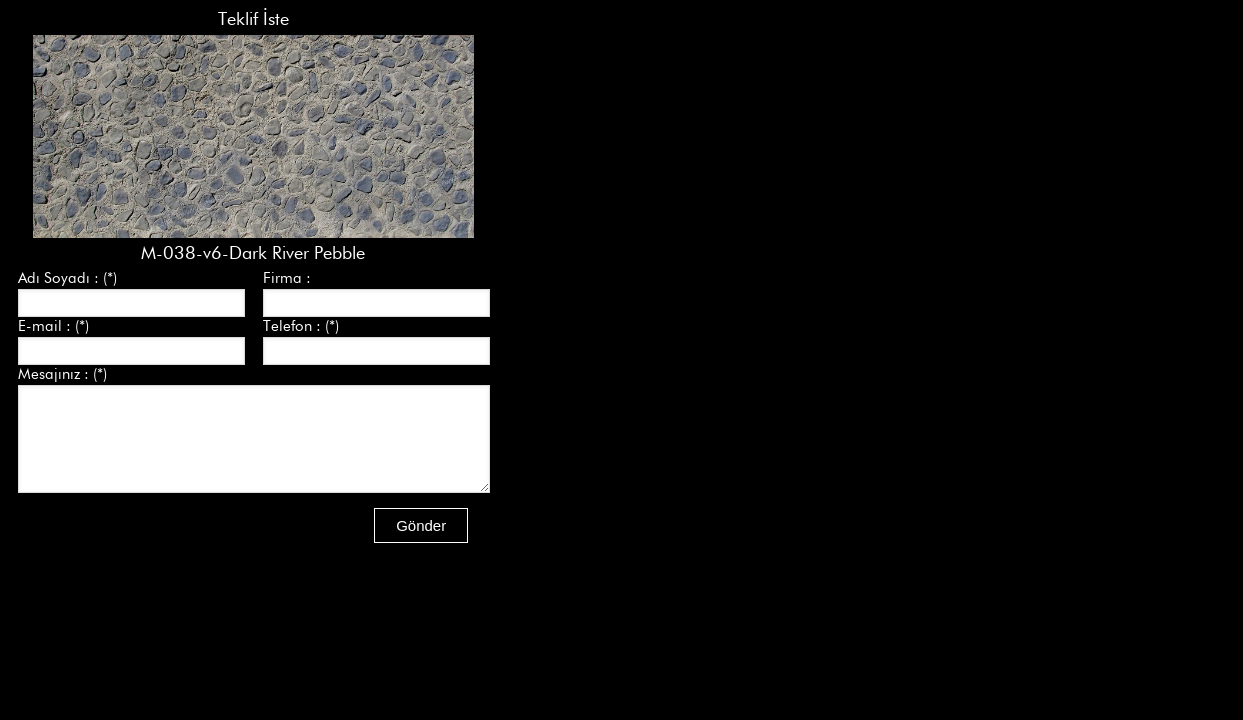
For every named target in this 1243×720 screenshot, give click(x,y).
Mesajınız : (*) (62, 374)
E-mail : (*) (53, 326)
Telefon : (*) (301, 326)
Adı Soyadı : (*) (67, 278)
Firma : (287, 278)
